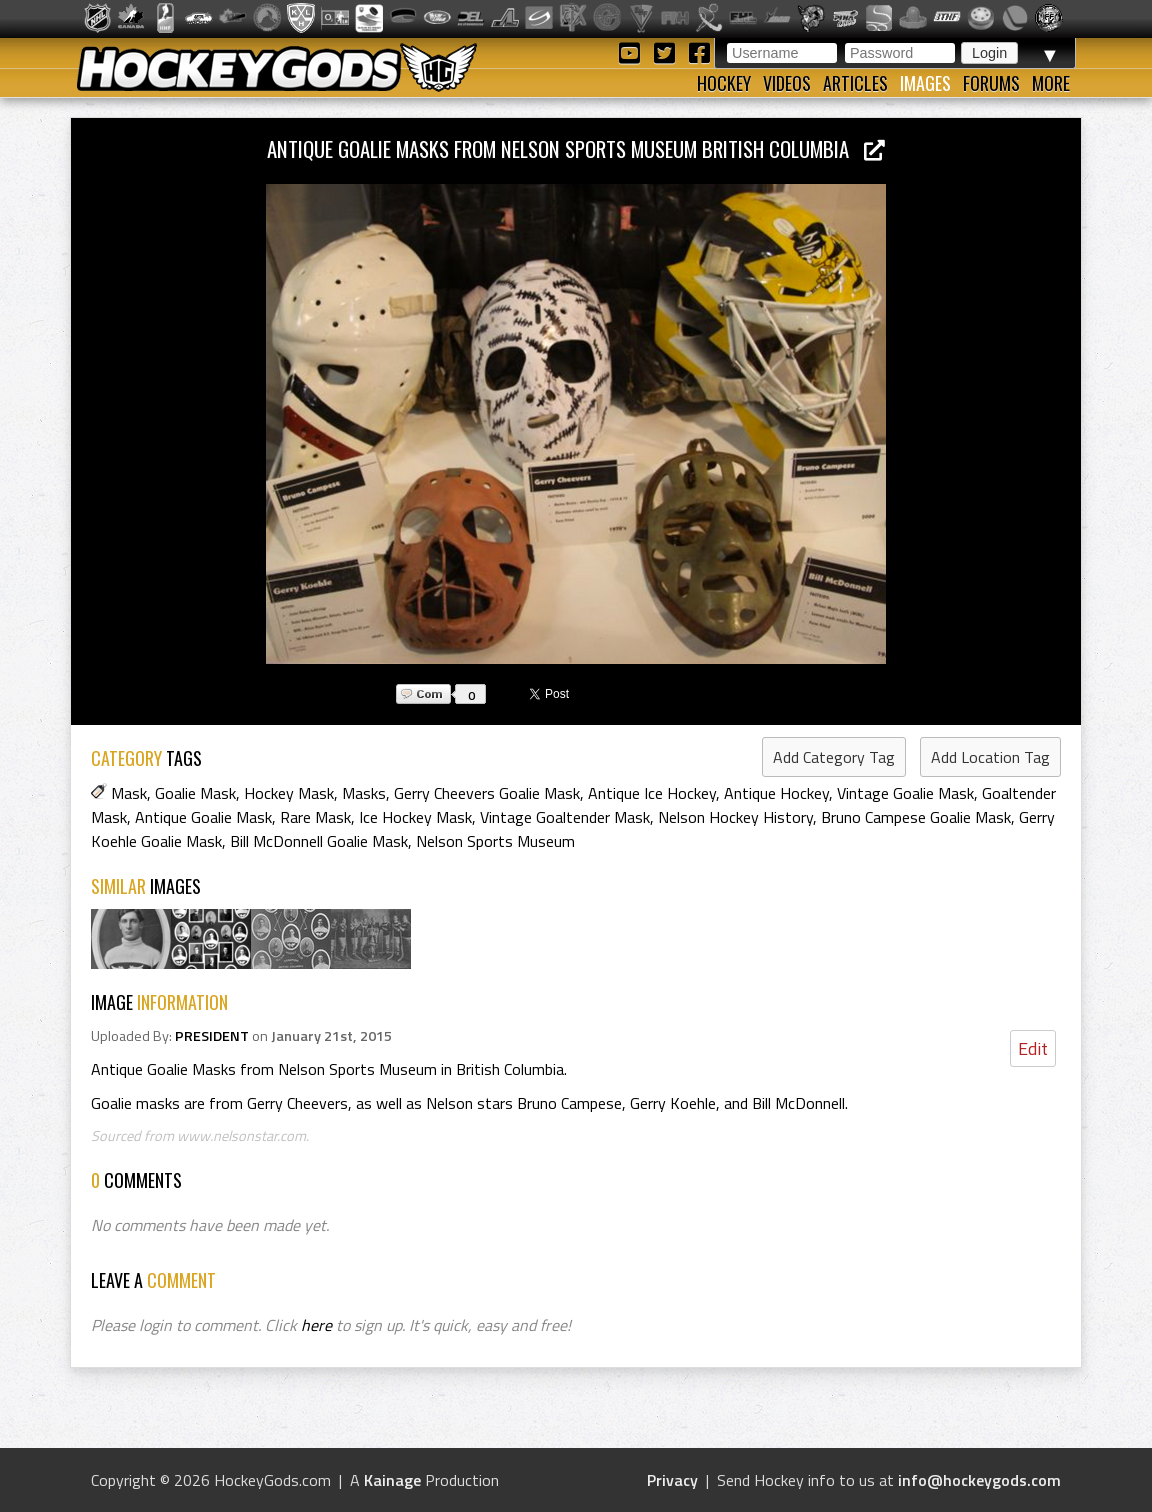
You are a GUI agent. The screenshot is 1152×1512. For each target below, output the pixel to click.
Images (925, 83)
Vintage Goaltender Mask (565, 817)
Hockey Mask (289, 793)
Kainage (392, 1480)
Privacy (672, 1480)
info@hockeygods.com (979, 1480)
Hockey (724, 83)
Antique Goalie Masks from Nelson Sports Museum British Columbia (576, 148)
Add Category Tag (834, 757)
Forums (991, 83)
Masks (364, 793)
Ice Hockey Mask (415, 817)
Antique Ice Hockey (652, 793)
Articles (855, 83)
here (316, 1325)
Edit (1033, 1048)
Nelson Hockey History (735, 817)
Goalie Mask (195, 793)
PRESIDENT (212, 1036)
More (1051, 83)
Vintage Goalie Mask (905, 793)
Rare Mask (315, 817)
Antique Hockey (776, 793)
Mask (129, 793)
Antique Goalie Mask (203, 817)
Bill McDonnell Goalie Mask (319, 841)
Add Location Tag (990, 757)
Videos (787, 83)
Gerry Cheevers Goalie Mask (487, 793)
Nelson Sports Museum (495, 841)
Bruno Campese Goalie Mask (916, 817)
